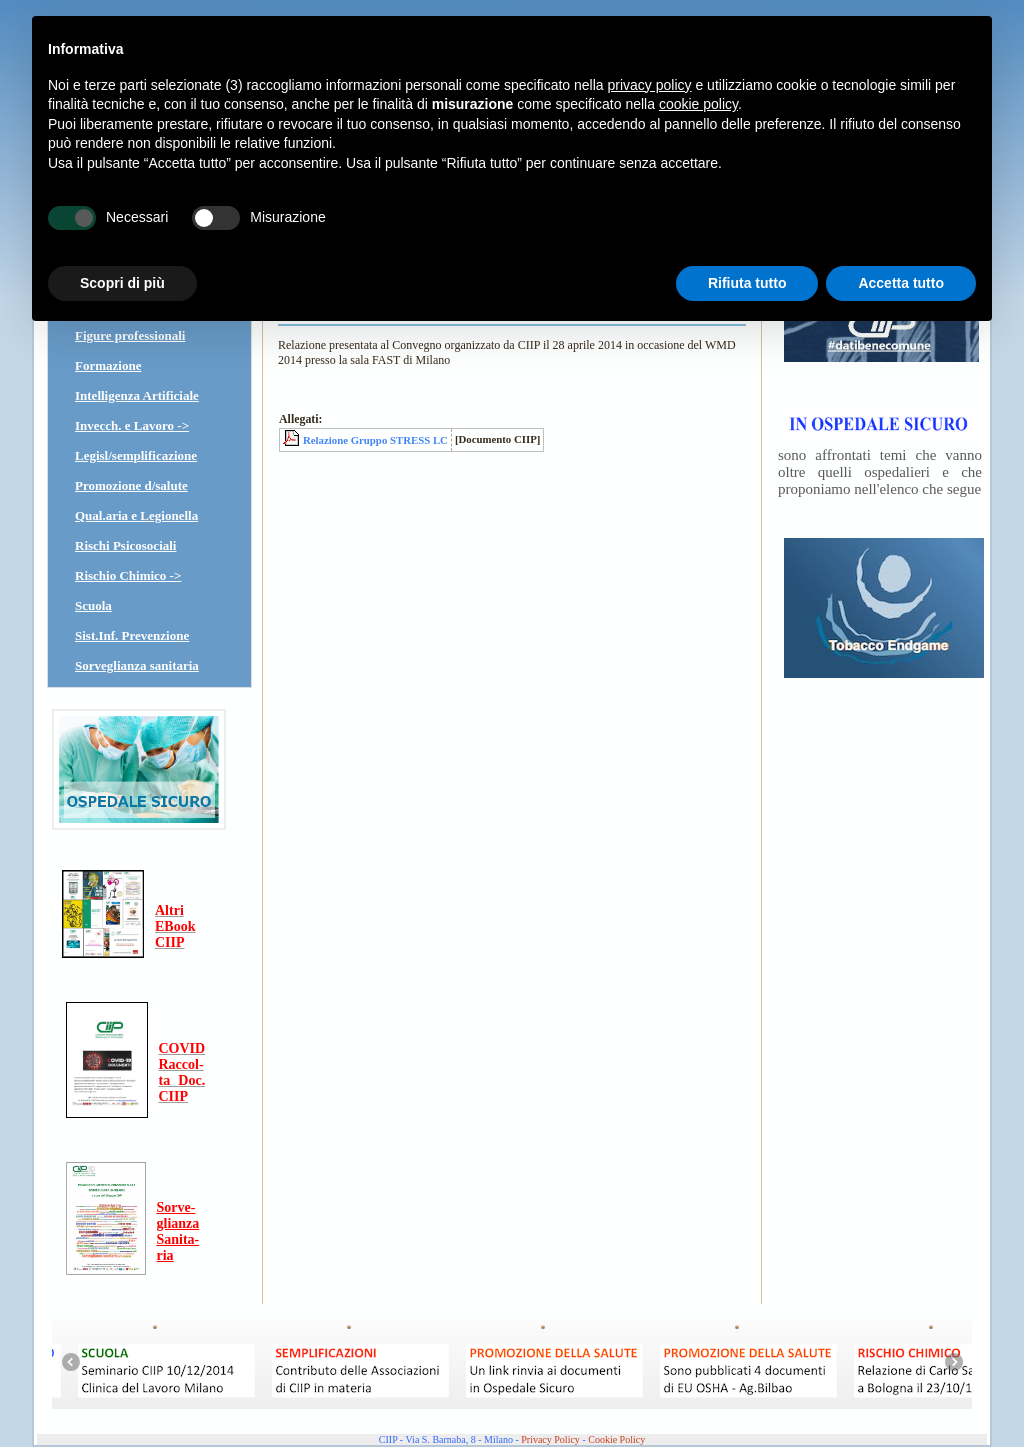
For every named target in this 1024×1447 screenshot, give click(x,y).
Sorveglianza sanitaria (137, 665)
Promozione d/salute (131, 485)
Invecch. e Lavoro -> (132, 425)
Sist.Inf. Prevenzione (132, 635)
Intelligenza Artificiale (137, 395)
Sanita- (178, 1239)
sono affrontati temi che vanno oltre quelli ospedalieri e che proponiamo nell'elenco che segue (880, 472)
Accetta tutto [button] (901, 283)
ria (165, 1255)
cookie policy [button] (698, 104)
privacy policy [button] (650, 85)
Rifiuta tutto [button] (747, 283)
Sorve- (176, 1207)
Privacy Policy (550, 1439)
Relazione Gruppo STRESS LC (375, 440)
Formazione (108, 365)
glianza (178, 1223)
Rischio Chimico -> (128, 575)
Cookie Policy (616, 1439)
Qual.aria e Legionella (136, 515)
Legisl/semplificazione (136, 455)
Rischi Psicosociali (125, 545)
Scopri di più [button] (122, 283)
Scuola (93, 605)
